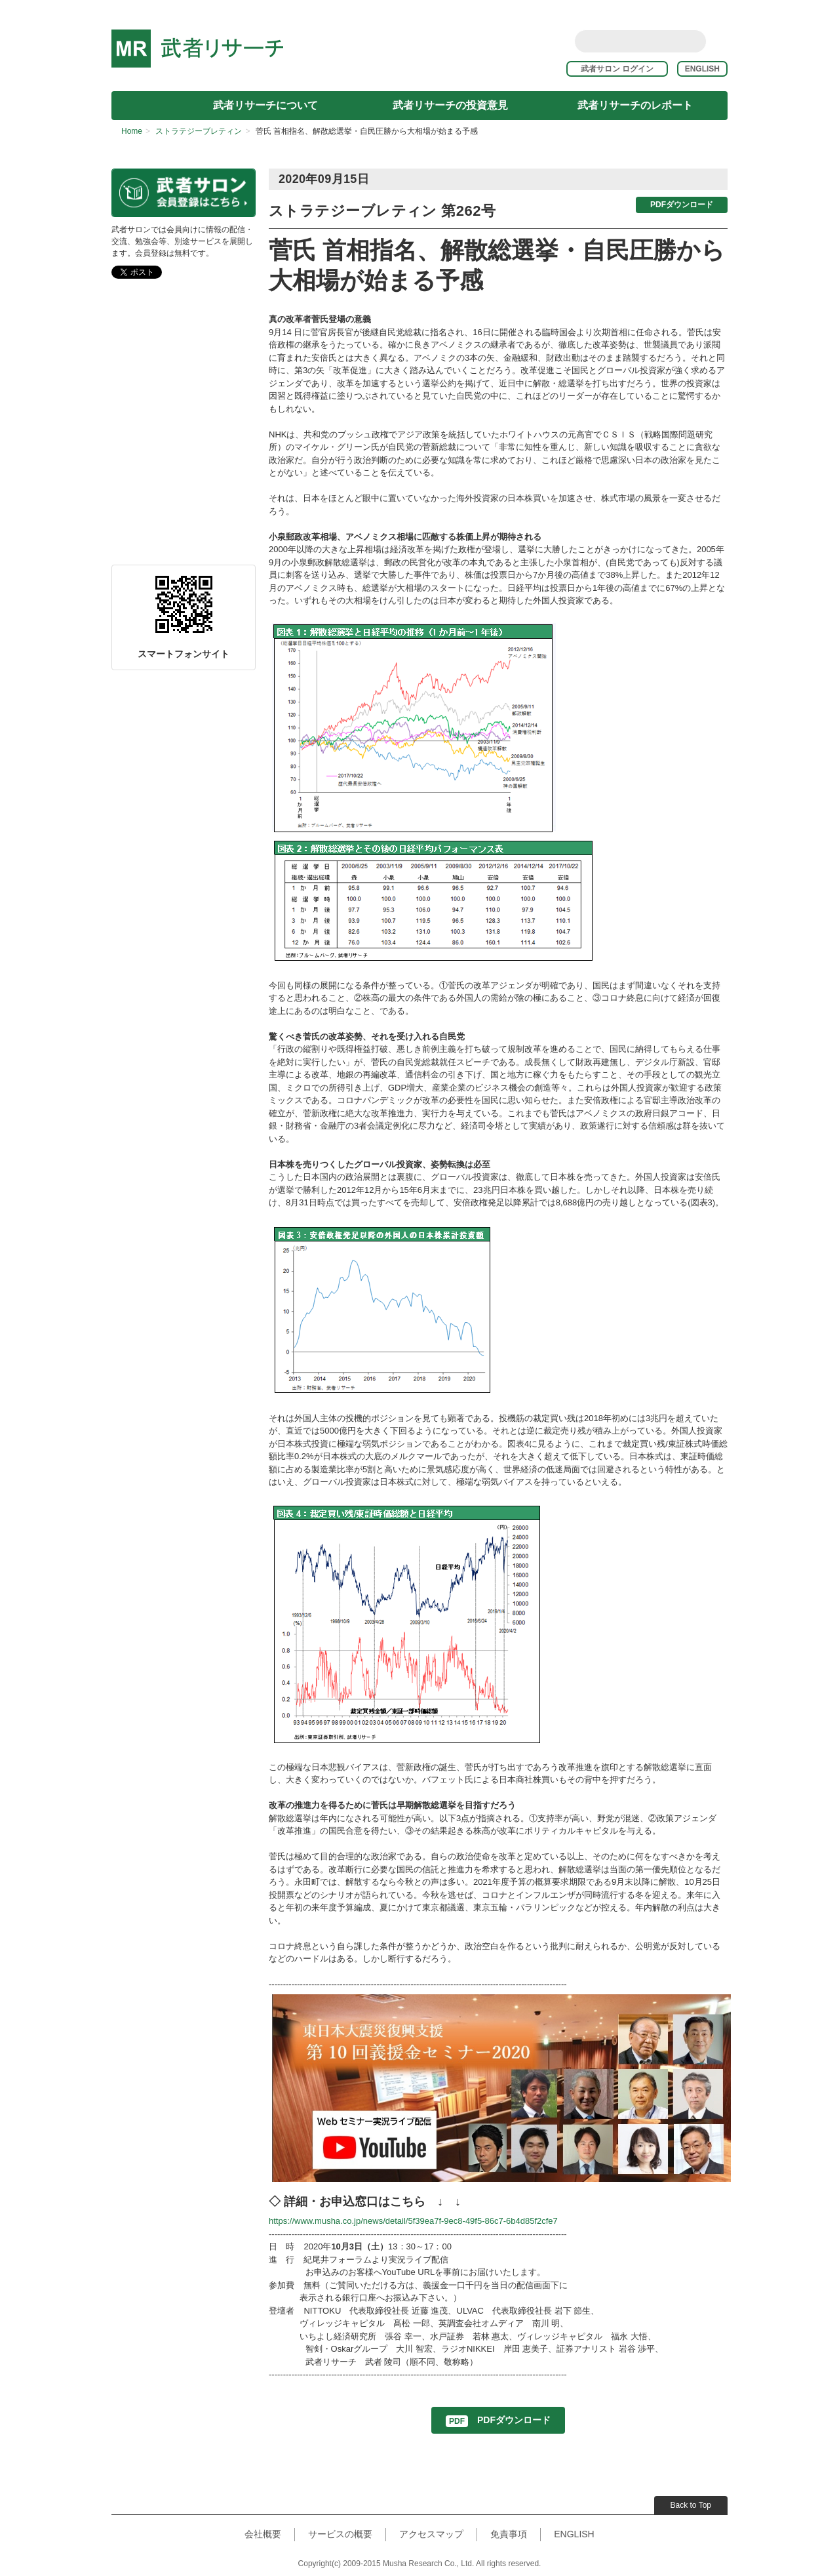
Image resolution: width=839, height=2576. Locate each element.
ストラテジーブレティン (198, 131)
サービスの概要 (340, 2534)
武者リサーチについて (265, 105)
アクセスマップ (431, 2534)
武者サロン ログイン (623, 68)
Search (694, 41)
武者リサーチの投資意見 (450, 105)
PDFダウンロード (681, 204)
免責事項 (508, 2534)
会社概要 (262, 2534)
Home (131, 131)
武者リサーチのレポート (635, 105)
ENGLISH (702, 68)
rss (720, 41)
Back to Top (691, 2505)
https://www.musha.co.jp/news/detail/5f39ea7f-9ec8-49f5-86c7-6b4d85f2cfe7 (413, 2221)
